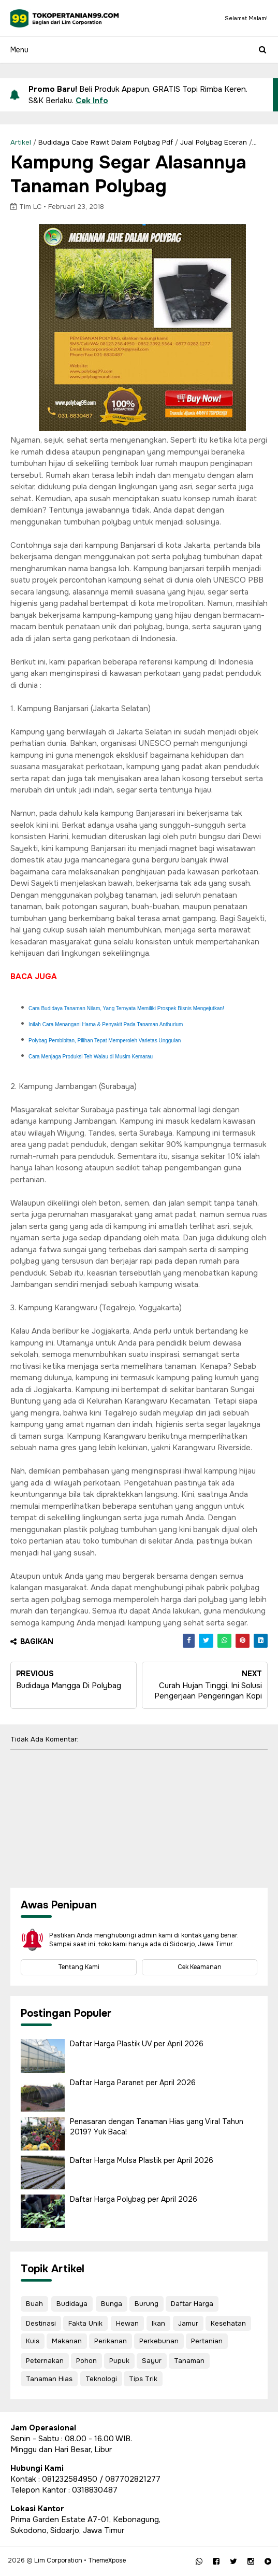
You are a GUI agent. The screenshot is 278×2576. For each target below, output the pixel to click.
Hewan (127, 2323)
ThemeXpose (107, 2560)
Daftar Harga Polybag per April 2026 (133, 2199)
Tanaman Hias (49, 2378)
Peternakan (45, 2360)
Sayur (152, 2360)
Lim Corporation (58, 2560)
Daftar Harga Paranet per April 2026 (133, 2082)
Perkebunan (159, 2341)
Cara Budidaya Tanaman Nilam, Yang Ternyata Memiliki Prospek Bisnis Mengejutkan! (126, 1008)
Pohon (86, 2360)
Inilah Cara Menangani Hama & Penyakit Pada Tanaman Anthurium (105, 1024)
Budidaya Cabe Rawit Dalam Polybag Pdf (105, 142)
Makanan (67, 2341)
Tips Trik (143, 2378)
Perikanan (110, 2341)
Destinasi (41, 2323)
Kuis (32, 2341)
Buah (34, 2303)
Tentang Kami (78, 1967)
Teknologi (101, 2378)
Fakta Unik (85, 2323)
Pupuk (119, 2360)
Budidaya (71, 2303)
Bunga (111, 2303)
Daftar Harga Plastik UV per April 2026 (136, 2043)
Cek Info (92, 100)
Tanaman (189, 2360)
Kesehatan (228, 2323)
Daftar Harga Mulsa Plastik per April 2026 (141, 2160)
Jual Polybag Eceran (213, 142)
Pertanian (207, 2341)
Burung (146, 2303)
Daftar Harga (192, 2303)
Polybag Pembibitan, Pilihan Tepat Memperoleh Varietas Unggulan (104, 1040)
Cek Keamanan (200, 1967)
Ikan (158, 2323)
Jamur (188, 2323)
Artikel (20, 142)
